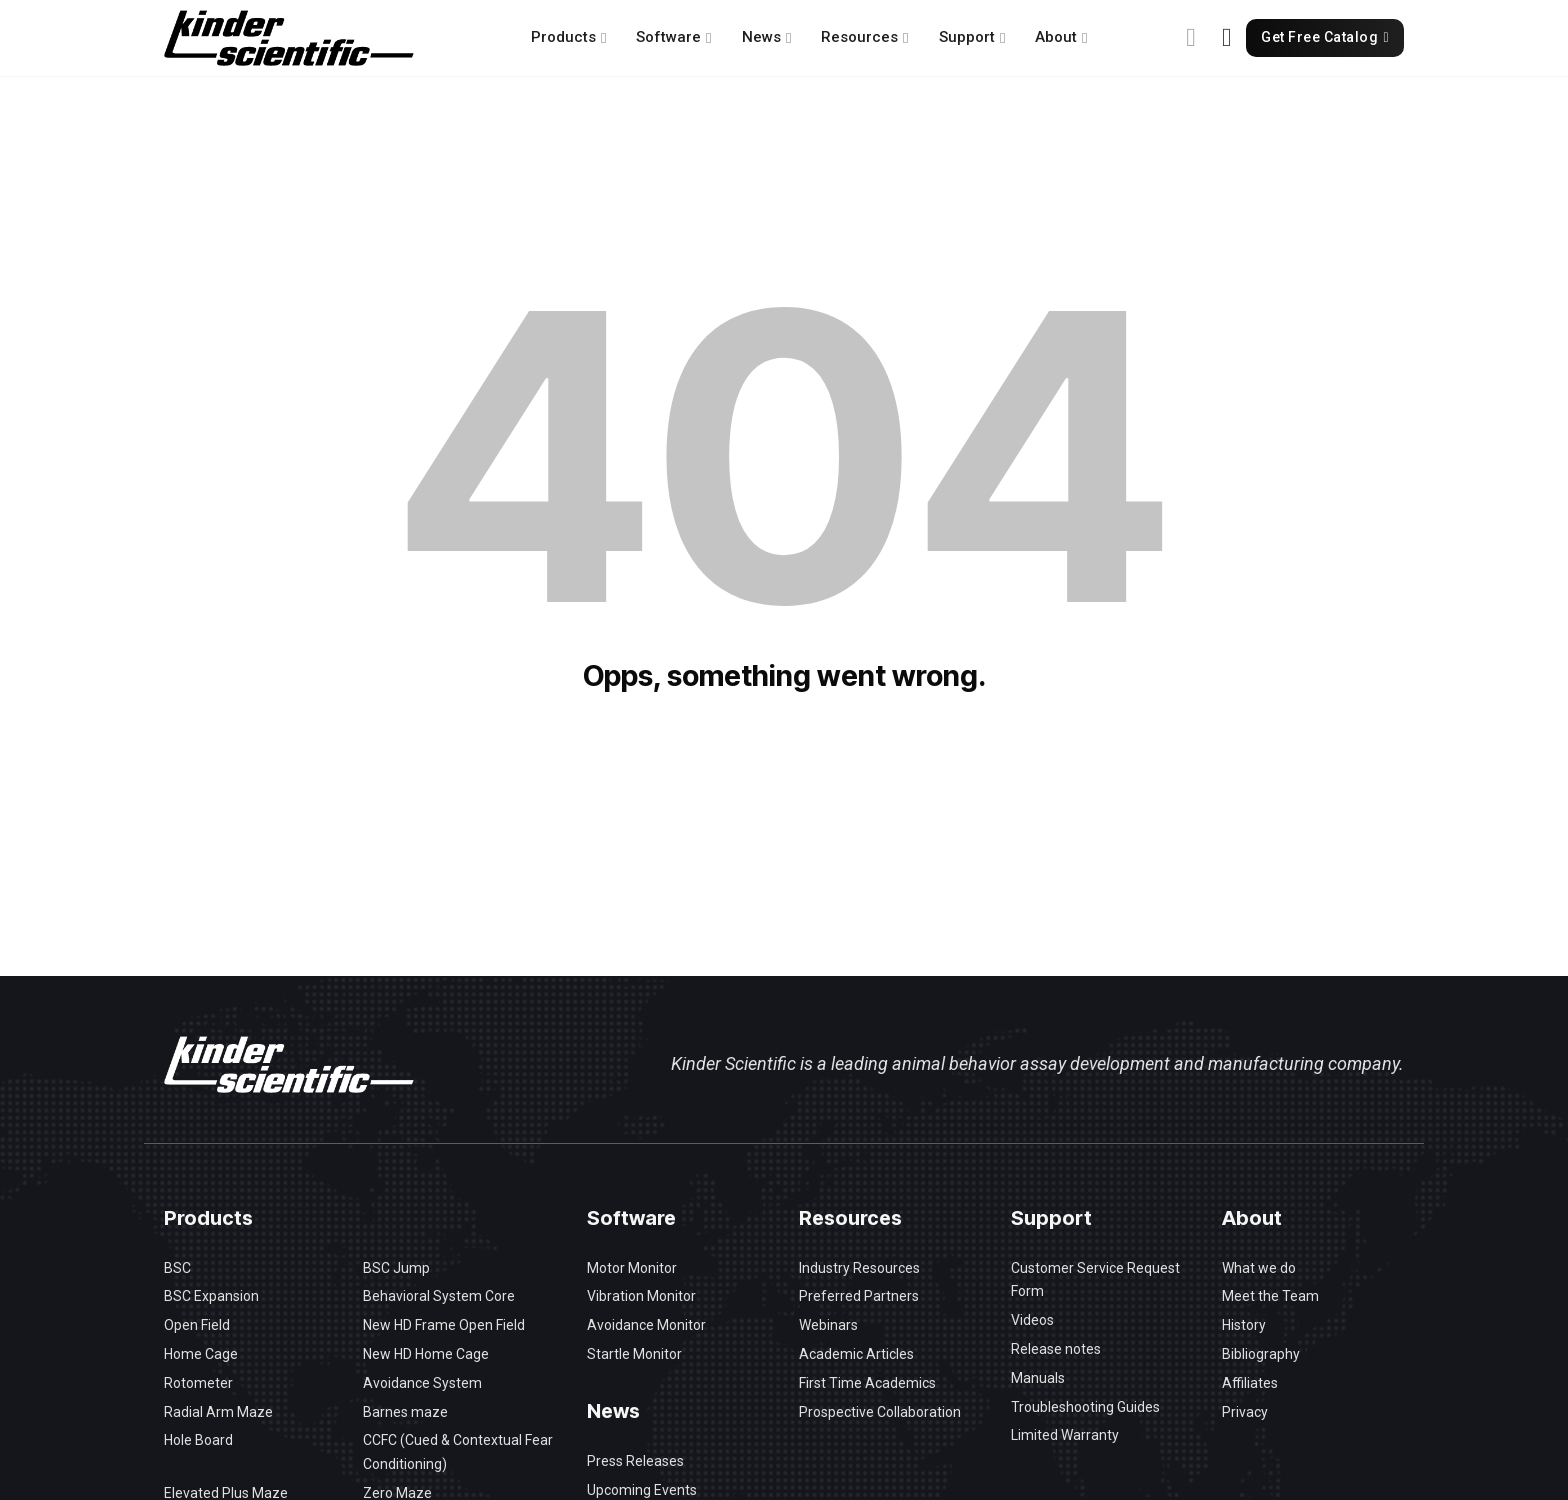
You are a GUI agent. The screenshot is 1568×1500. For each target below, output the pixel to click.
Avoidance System (422, 1383)
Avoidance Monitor (646, 1325)
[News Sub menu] (788, 38)
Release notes (1056, 1349)
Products (563, 37)
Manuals (1038, 1378)
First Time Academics (867, 1383)
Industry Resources (859, 1268)
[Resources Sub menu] (905, 38)
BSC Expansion (211, 1296)
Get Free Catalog (1325, 37)
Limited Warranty (1065, 1435)
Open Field (197, 1325)
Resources (859, 37)
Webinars (828, 1325)
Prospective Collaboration (880, 1412)
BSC (177, 1268)
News (761, 37)
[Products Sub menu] (603, 38)
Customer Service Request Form (1095, 1280)
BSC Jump (396, 1268)
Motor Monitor (632, 1268)
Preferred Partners (859, 1296)
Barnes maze (405, 1412)
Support (967, 37)
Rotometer (198, 1383)
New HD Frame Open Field (444, 1325)
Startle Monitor (634, 1354)
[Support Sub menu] (1002, 38)
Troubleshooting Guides (1085, 1407)
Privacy (1245, 1412)
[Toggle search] (1191, 38)
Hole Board (198, 1440)
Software (668, 37)
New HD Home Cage (426, 1354)
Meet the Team (1270, 1296)
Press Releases (635, 1461)
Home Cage (201, 1354)
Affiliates (1250, 1383)
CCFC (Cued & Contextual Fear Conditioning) (458, 1452)
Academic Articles (856, 1354)
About (1056, 37)
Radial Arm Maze (218, 1412)
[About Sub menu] (1084, 38)
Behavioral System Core (439, 1296)
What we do (1259, 1268)
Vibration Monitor (641, 1296)
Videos (1032, 1320)
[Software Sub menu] (708, 38)
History (1244, 1325)
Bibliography (1261, 1354)
